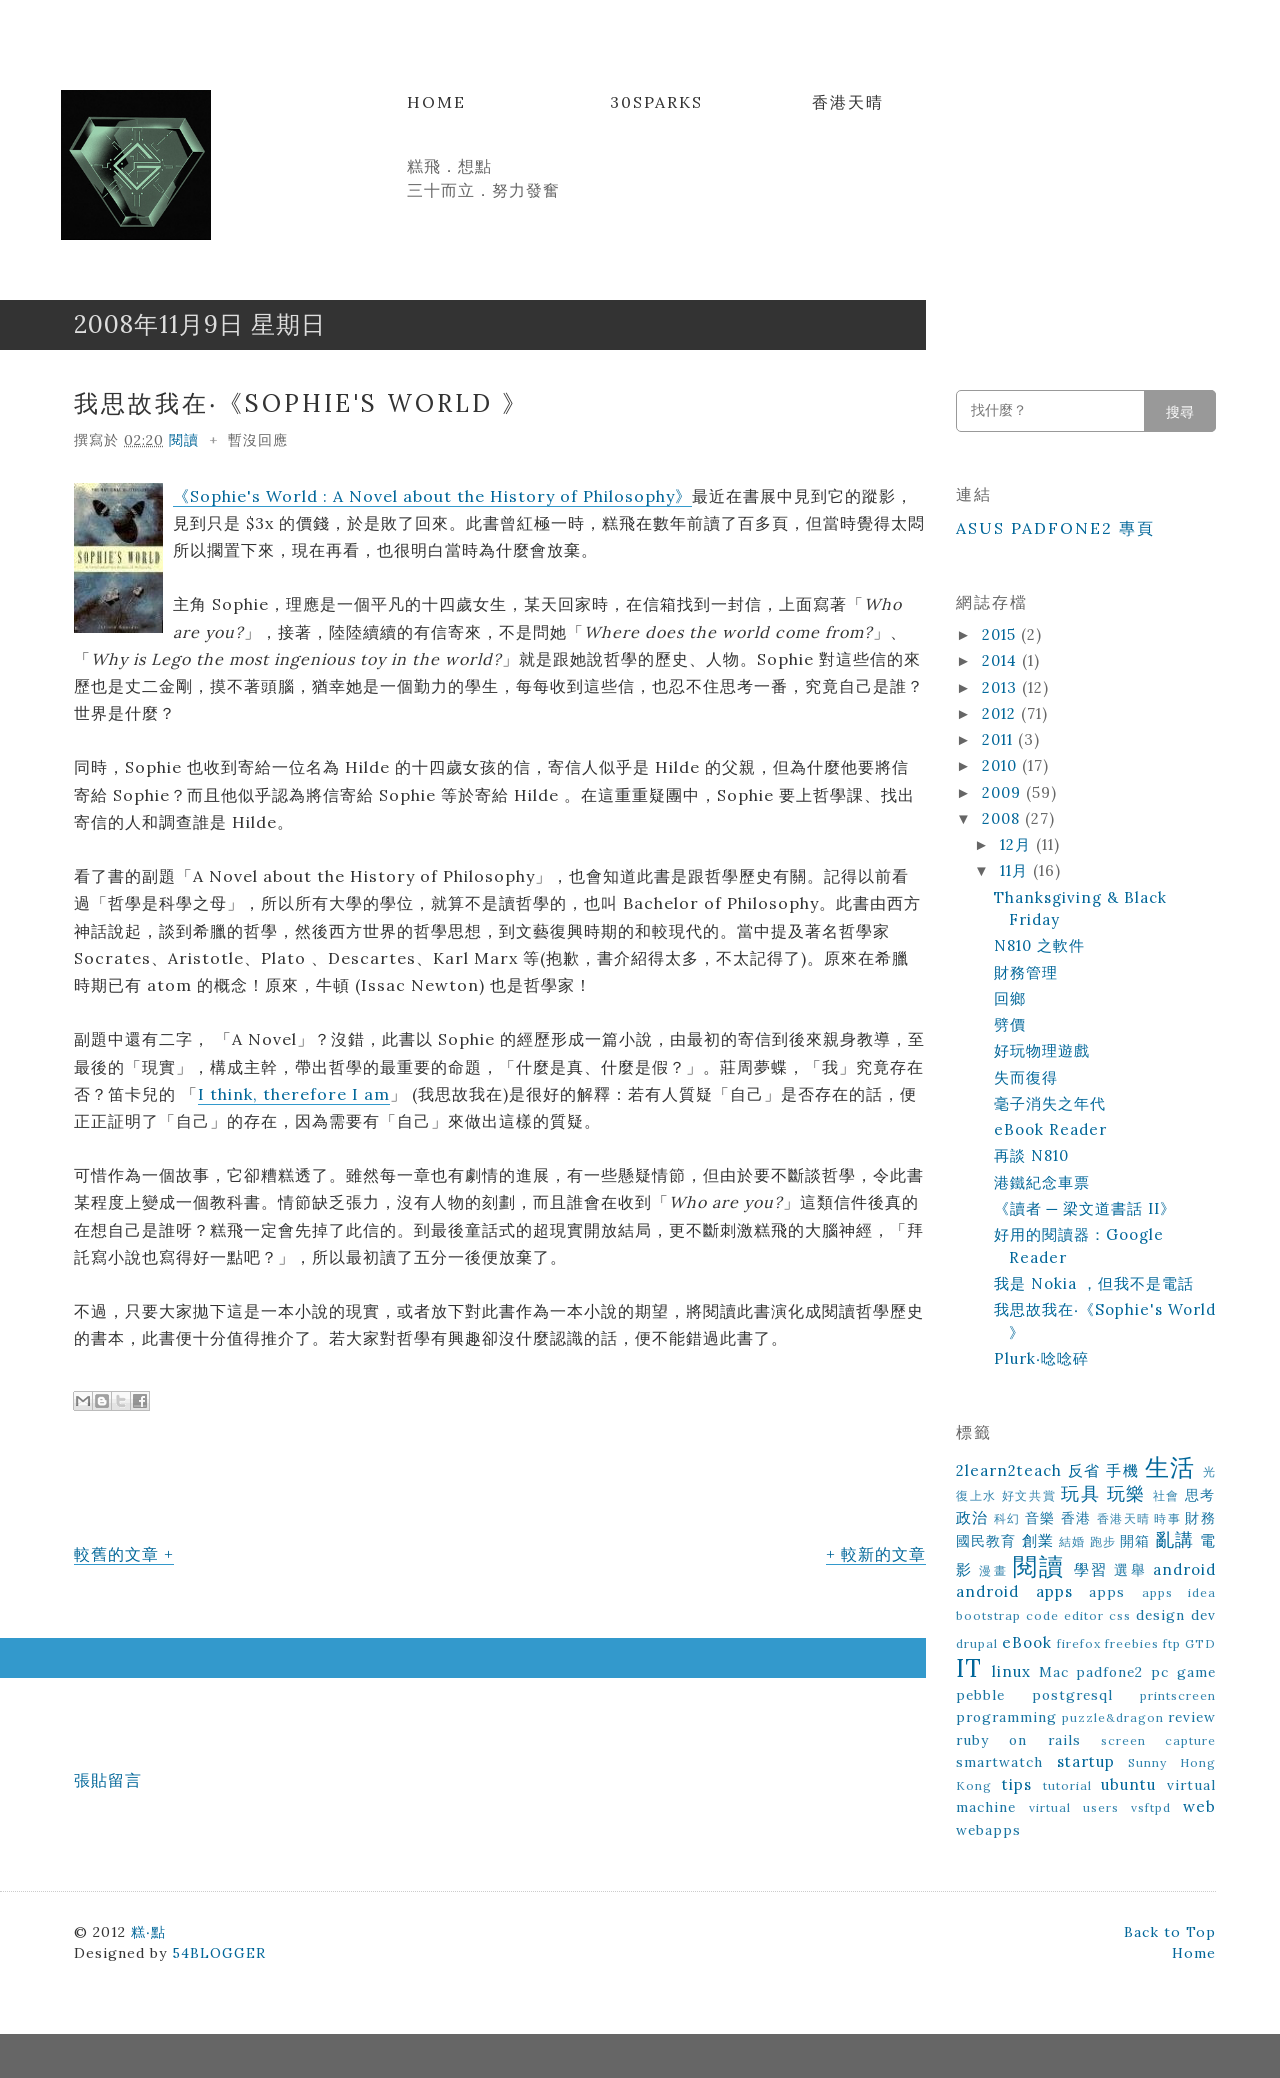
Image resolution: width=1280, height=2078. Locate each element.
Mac (1054, 1672)
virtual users (1074, 1807)
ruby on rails (1018, 1740)
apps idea (1179, 1592)
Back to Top (1170, 1932)
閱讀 (184, 440)
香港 (1076, 1518)
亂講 (1175, 1539)
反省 (1084, 1470)
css (1120, 1615)
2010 (1002, 765)
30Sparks (656, 102)
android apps (1014, 1591)
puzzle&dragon (1113, 1717)
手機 (1122, 1470)
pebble (980, 1695)
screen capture (1158, 1740)
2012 (1001, 713)
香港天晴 (848, 102)
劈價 (1010, 1024)
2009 (1004, 792)
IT (969, 1668)
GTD (1200, 1643)
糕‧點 (148, 1932)
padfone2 (1109, 1672)
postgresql (1072, 1695)
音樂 (1040, 1518)
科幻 (1007, 1518)
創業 (1038, 1540)
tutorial (1067, 1785)
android (1184, 1569)
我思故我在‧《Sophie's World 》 (301, 403)
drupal (977, 1643)
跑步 (1103, 1541)
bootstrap (988, 1615)
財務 (1200, 1518)
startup (1086, 1761)
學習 (1091, 1569)
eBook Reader (1050, 1129)
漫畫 (993, 1570)
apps (1107, 1592)
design (1160, 1615)
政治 (972, 1517)
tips (1017, 1784)
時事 (1167, 1518)
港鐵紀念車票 (1042, 1182)
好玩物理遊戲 (1042, 1050)
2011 (1000, 739)
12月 (1018, 844)
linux (1011, 1671)
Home (436, 102)
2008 (1003, 818)
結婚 (1072, 1541)
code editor (1065, 1615)
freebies (1132, 1643)
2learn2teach (1009, 1470)
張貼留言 (108, 1780)
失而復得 (1026, 1077)
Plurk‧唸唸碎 (1041, 1358)
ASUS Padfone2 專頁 (1055, 528)
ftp (1172, 1643)
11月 (1016, 870)
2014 (1002, 660)
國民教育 (986, 1541)
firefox (1079, 1643)
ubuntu (1128, 1784)
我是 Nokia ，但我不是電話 (1094, 1283)
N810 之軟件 (1039, 945)
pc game (1183, 1672)
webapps (988, 1830)
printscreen (1178, 1695)
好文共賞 (1029, 1495)
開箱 (1135, 1541)
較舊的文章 (116, 1554)
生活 (1170, 1467)
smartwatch (999, 1762)
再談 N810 (1031, 1155)
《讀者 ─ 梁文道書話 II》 (1085, 1208)
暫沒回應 (258, 440)
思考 (1200, 1495)
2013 (1002, 687)
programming (1006, 1717)
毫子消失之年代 (1050, 1103)
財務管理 (1026, 972)
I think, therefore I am (294, 1094)
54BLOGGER (219, 1953)
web (1199, 1806)
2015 (1001, 634)
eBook (1027, 1642)
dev (1203, 1615)
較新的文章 (883, 1554)
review (1192, 1717)
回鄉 (1010, 998)
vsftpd (1151, 1807)
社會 (1166, 1495)
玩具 (1080, 1493)
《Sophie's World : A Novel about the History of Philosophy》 (432, 496)
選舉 (1130, 1570)
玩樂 (1126, 1493)
